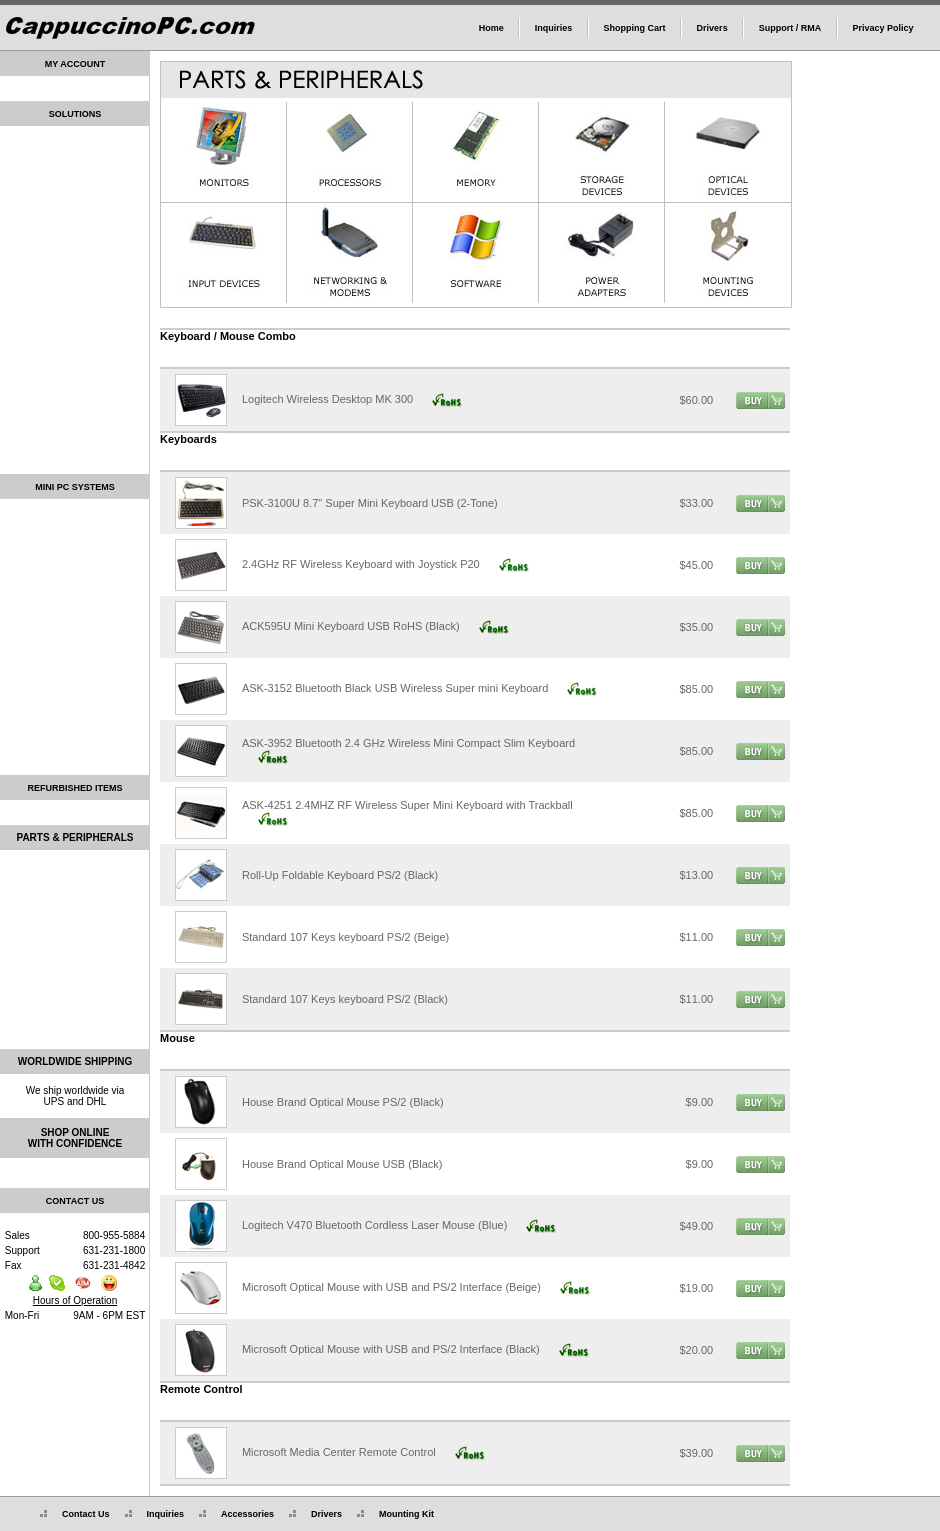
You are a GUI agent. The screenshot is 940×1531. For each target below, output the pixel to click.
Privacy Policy (882, 28)
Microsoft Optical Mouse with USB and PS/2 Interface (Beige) (391, 1287)
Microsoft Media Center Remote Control (339, 1452)
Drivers (712, 28)
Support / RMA (790, 28)
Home (491, 28)
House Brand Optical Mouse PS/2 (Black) (343, 1102)
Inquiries (554, 28)
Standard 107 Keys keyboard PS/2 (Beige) (345, 937)
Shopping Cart (634, 28)
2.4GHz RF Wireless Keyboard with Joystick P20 (361, 564)
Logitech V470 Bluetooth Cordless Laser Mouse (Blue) (374, 1225)
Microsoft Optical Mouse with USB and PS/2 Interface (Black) (391, 1349)
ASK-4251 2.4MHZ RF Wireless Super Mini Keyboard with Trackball (407, 805)
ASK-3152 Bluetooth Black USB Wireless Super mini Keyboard (395, 688)
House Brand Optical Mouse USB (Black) (342, 1164)
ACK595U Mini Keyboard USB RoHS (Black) (351, 626)
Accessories (236, 1514)
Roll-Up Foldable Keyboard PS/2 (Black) (340, 875)
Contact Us (75, 1514)
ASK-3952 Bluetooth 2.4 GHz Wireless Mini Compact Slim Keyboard (408, 743)
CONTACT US (75, 1201)
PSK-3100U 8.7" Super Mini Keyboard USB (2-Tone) (370, 503)
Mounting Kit (395, 1514)
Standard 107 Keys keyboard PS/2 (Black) (345, 999)
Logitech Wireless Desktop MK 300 (327, 399)
